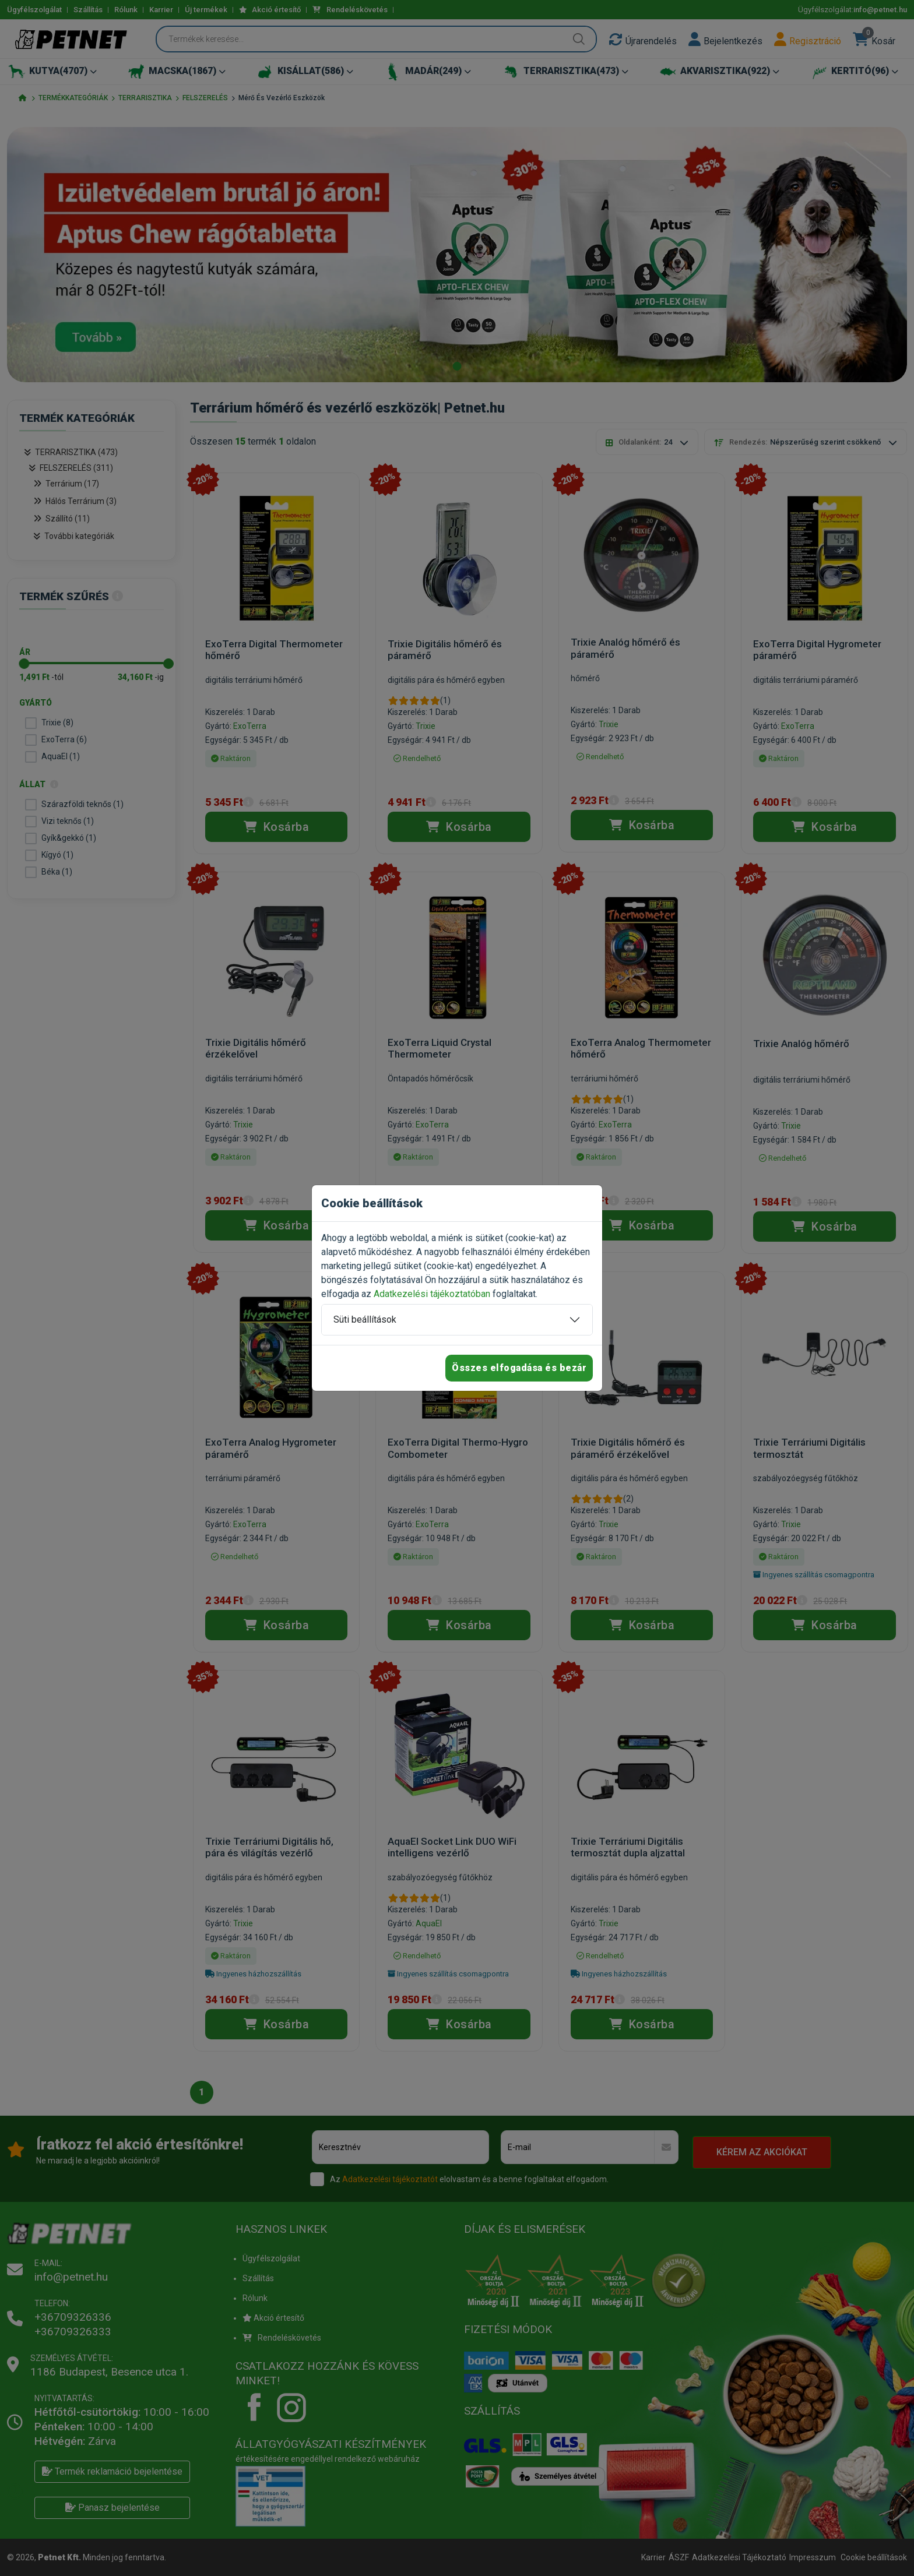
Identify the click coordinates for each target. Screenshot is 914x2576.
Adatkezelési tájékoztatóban (432, 1293)
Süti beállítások (364, 1319)
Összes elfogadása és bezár (519, 1367)
